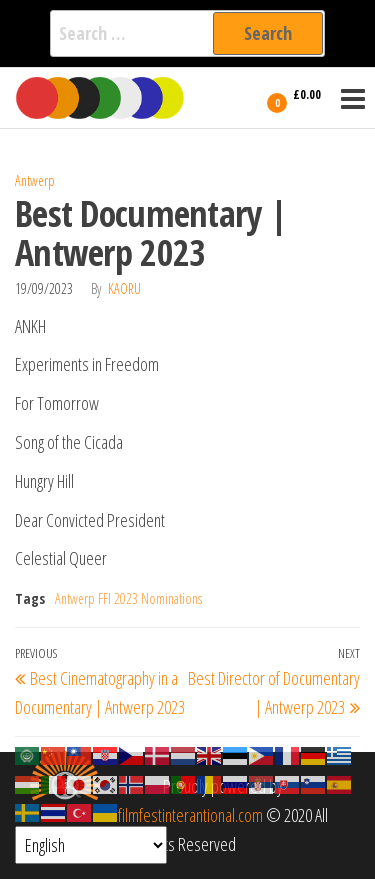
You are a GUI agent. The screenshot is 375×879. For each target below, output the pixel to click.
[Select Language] (91, 845)
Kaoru (124, 288)
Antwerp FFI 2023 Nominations (128, 598)
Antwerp (35, 180)
